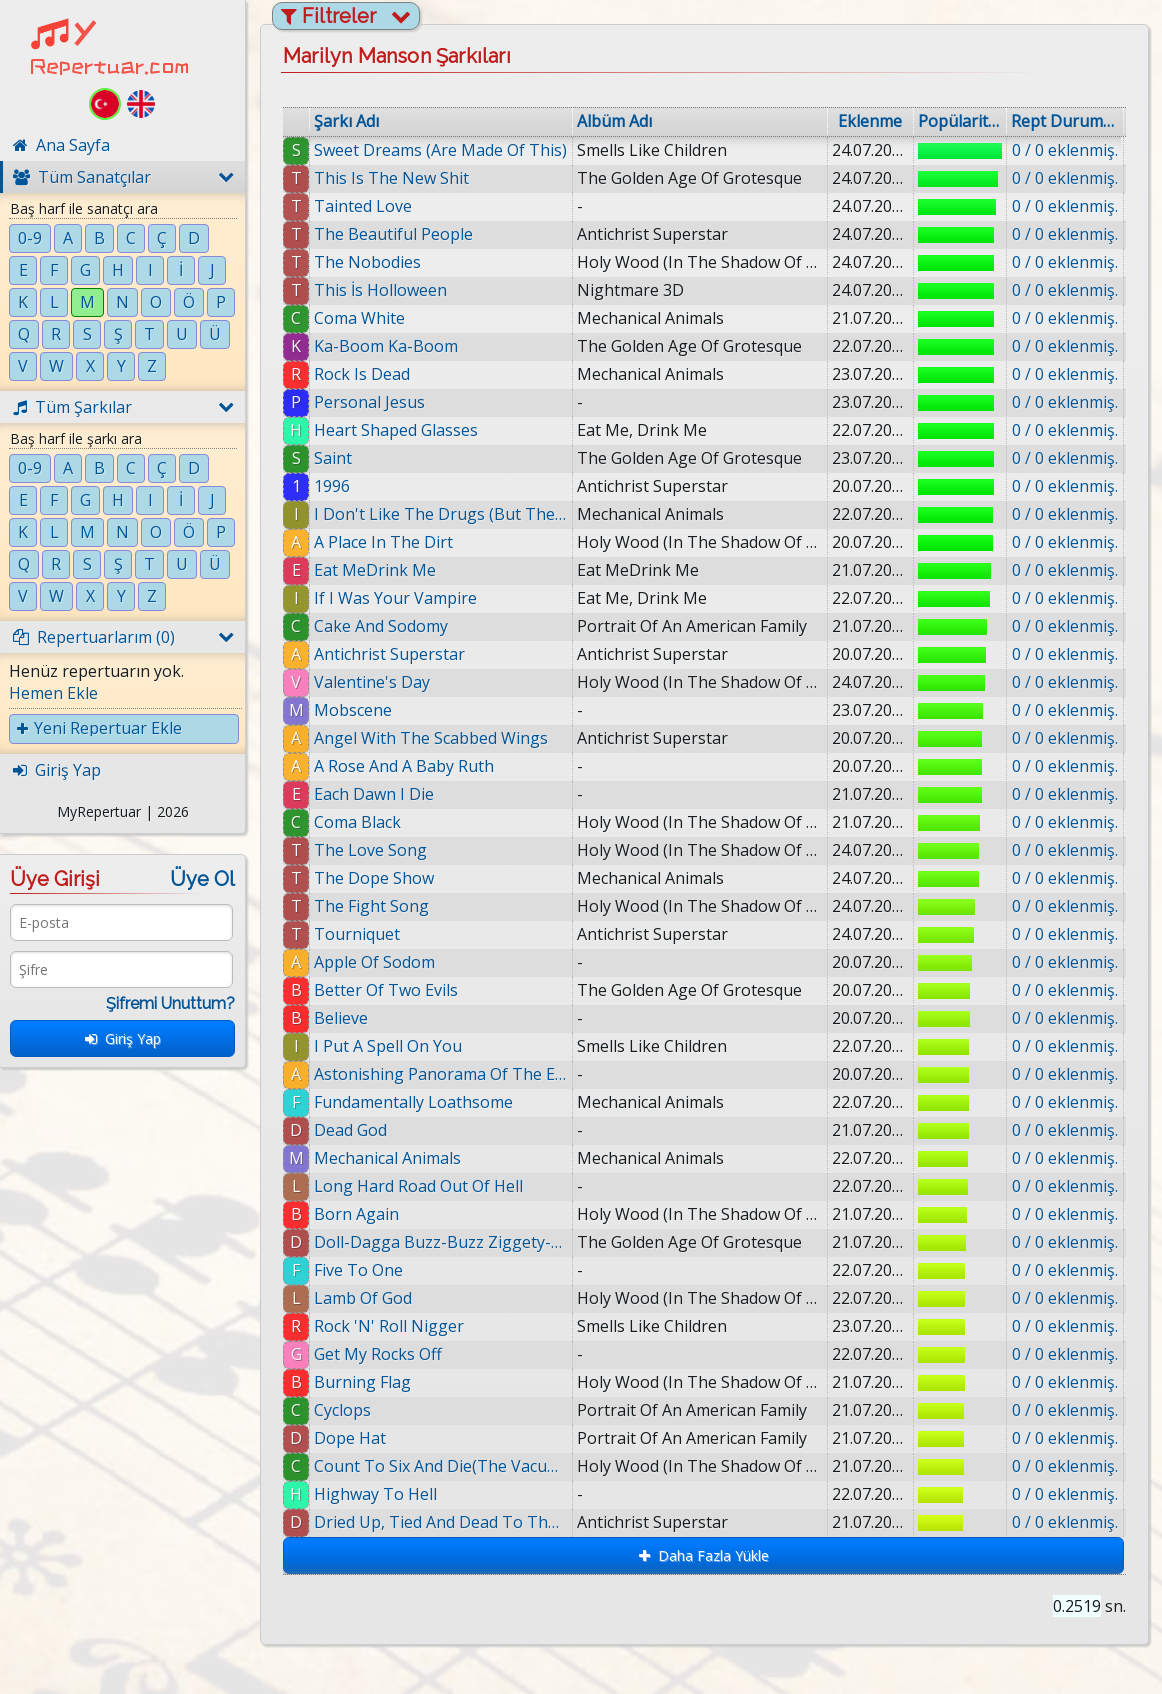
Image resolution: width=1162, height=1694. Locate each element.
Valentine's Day (372, 682)
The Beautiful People (393, 234)
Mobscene (353, 710)
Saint (333, 458)
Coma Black (357, 822)
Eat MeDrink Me (375, 570)
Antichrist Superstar (389, 654)
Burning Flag (362, 1382)
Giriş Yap (123, 1038)
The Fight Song (371, 906)
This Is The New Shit (391, 178)
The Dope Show (374, 878)
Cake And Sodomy (381, 626)
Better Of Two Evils (386, 990)
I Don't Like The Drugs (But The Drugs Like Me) (441, 514)
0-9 (30, 238)
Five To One (358, 1270)
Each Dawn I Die (374, 794)
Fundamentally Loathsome (413, 1102)
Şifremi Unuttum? (170, 1003)
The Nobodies (367, 262)
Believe (341, 1018)
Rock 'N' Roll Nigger (389, 1326)
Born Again (356, 1214)
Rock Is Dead (362, 374)
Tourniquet (357, 934)
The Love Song (370, 850)
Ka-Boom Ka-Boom (386, 346)
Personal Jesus (369, 402)
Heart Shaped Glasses (396, 430)
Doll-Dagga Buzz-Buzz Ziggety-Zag (441, 1242)
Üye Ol (202, 879)
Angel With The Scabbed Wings (431, 738)
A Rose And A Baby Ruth (404, 766)
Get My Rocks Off (378, 1354)
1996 (332, 486)
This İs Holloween (380, 290)
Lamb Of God (363, 1298)
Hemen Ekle (53, 693)
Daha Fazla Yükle (704, 1555)
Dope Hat (350, 1438)
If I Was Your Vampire (395, 598)
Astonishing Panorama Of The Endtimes (441, 1074)
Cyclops (342, 1410)
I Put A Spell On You (388, 1046)
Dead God (350, 1130)
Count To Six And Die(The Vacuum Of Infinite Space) (441, 1466)
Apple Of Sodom (374, 962)
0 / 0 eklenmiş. (1065, 150)
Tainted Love (363, 206)
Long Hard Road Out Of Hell (418, 1186)
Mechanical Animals (387, 1158)
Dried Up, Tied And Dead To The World (441, 1522)
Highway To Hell (375, 1494)
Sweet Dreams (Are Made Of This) (440, 150)
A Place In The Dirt (383, 542)
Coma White (359, 318)
